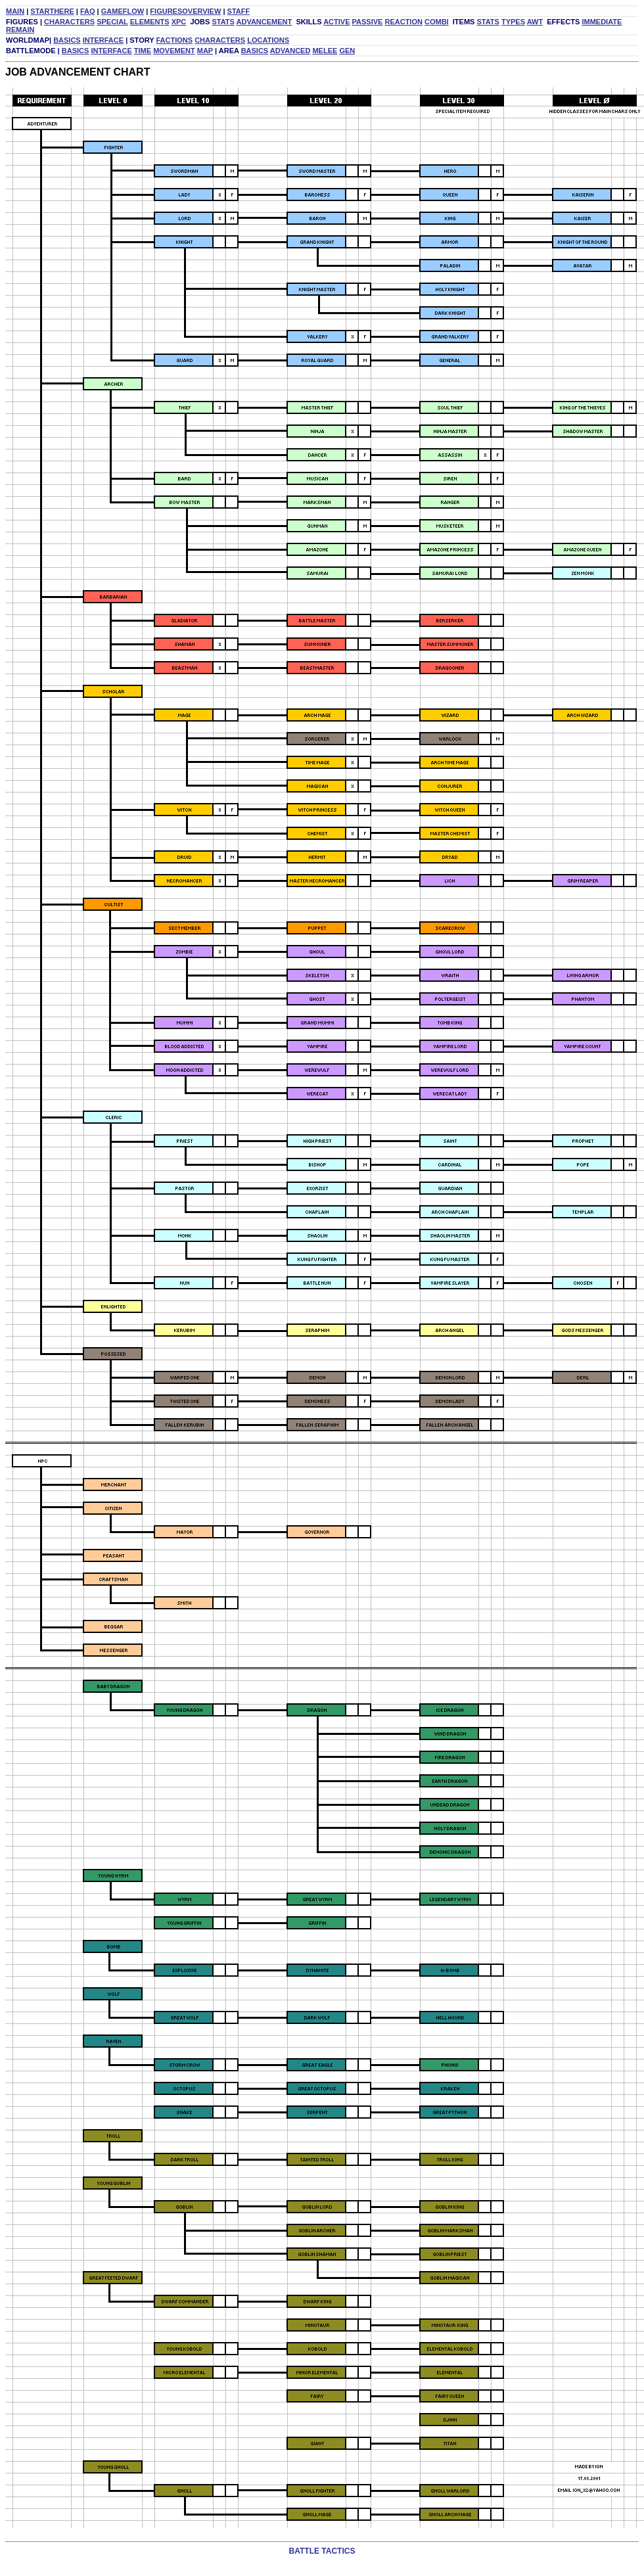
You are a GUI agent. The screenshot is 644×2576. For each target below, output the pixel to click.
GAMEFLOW (122, 11)
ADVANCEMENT (264, 22)
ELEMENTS (150, 22)
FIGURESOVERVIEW (185, 11)
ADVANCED (290, 51)
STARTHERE (52, 11)
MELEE (324, 51)
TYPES (513, 22)
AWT (535, 22)
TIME (142, 51)
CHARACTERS (69, 22)
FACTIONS (174, 40)
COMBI (437, 22)
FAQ (87, 11)
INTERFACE (103, 40)
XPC (179, 22)
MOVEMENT (174, 51)
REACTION (403, 22)
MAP (205, 51)
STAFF (238, 11)
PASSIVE (367, 22)
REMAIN (20, 30)
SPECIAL (112, 22)
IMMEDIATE (602, 22)
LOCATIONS (268, 40)
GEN (347, 51)
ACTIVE (336, 22)
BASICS (67, 40)
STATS (223, 22)
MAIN (15, 11)
